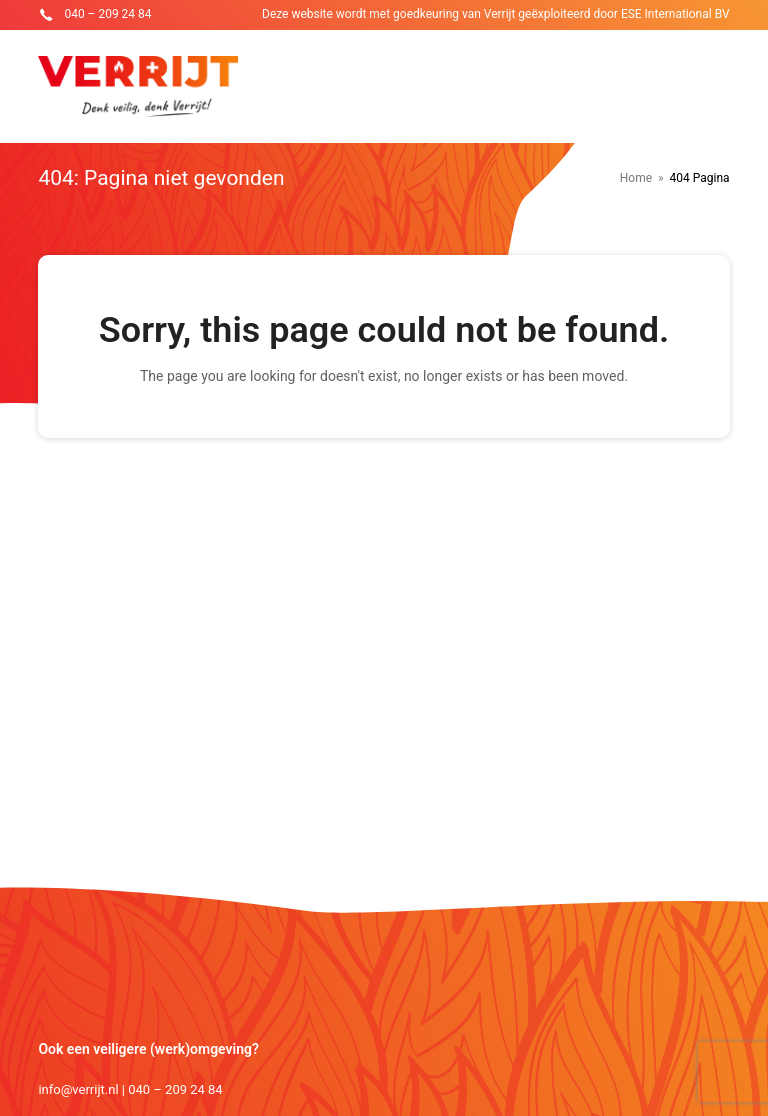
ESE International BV (675, 14)
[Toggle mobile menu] (719, 87)
